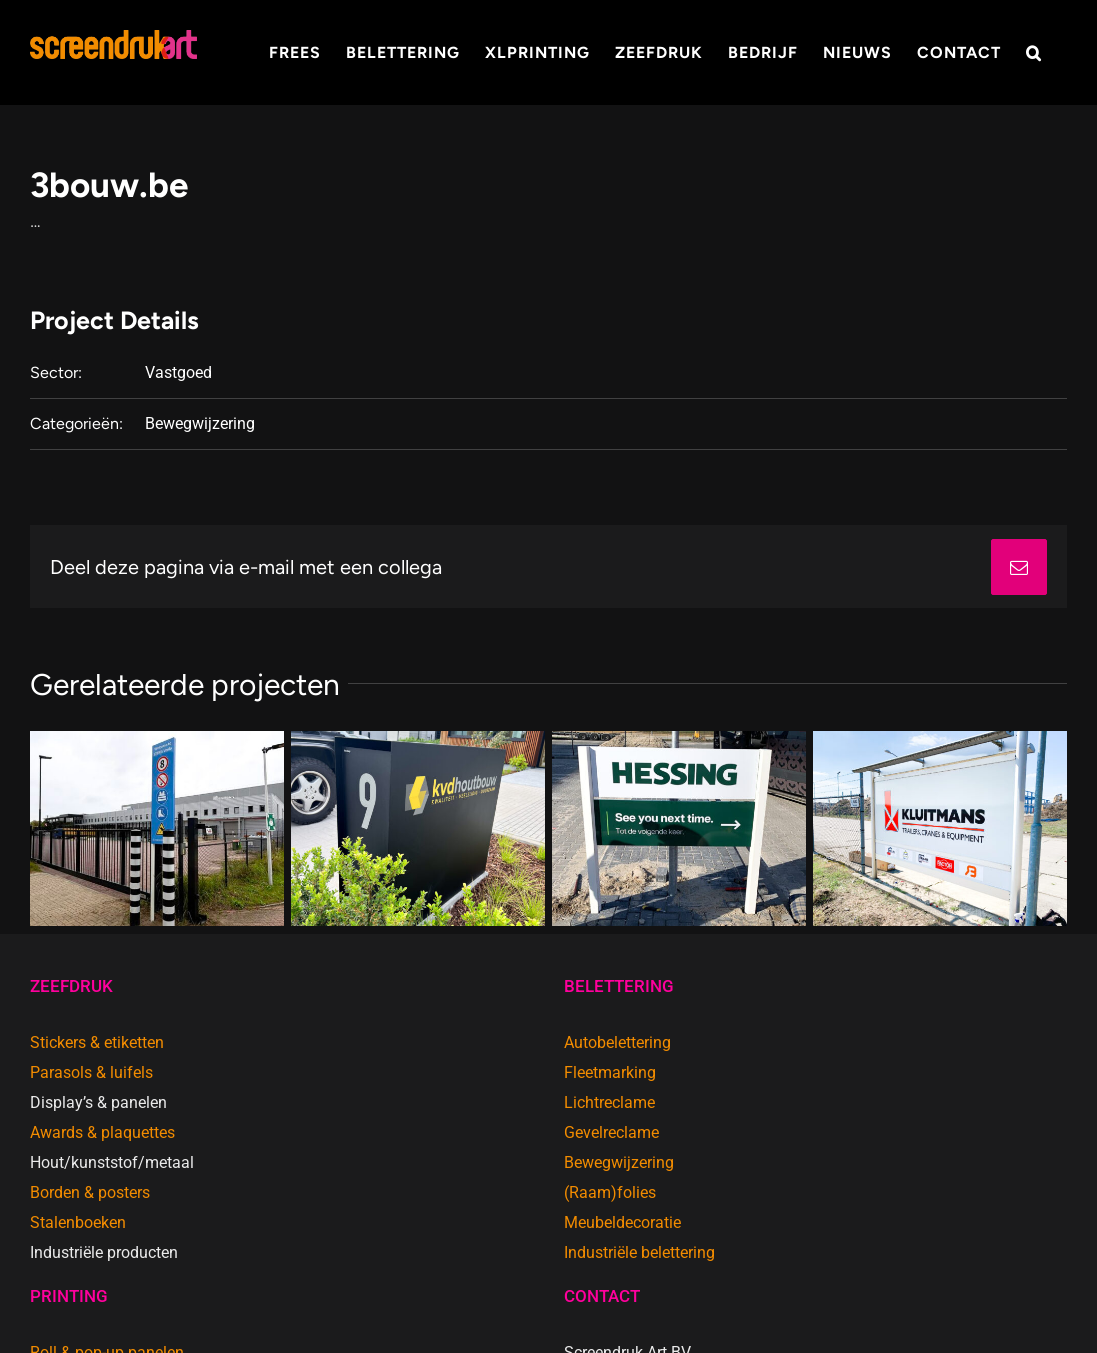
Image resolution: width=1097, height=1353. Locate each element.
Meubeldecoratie (622, 1222)
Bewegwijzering (200, 423)
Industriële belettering (639, 1252)
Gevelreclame (611, 1132)
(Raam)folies (610, 1192)
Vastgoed (178, 372)
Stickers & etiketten (97, 1042)
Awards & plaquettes (102, 1132)
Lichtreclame (609, 1102)
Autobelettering (617, 1042)
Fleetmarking (610, 1072)
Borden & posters (90, 1192)
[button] (1034, 52)
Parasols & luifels (91, 1072)
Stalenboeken (78, 1222)
